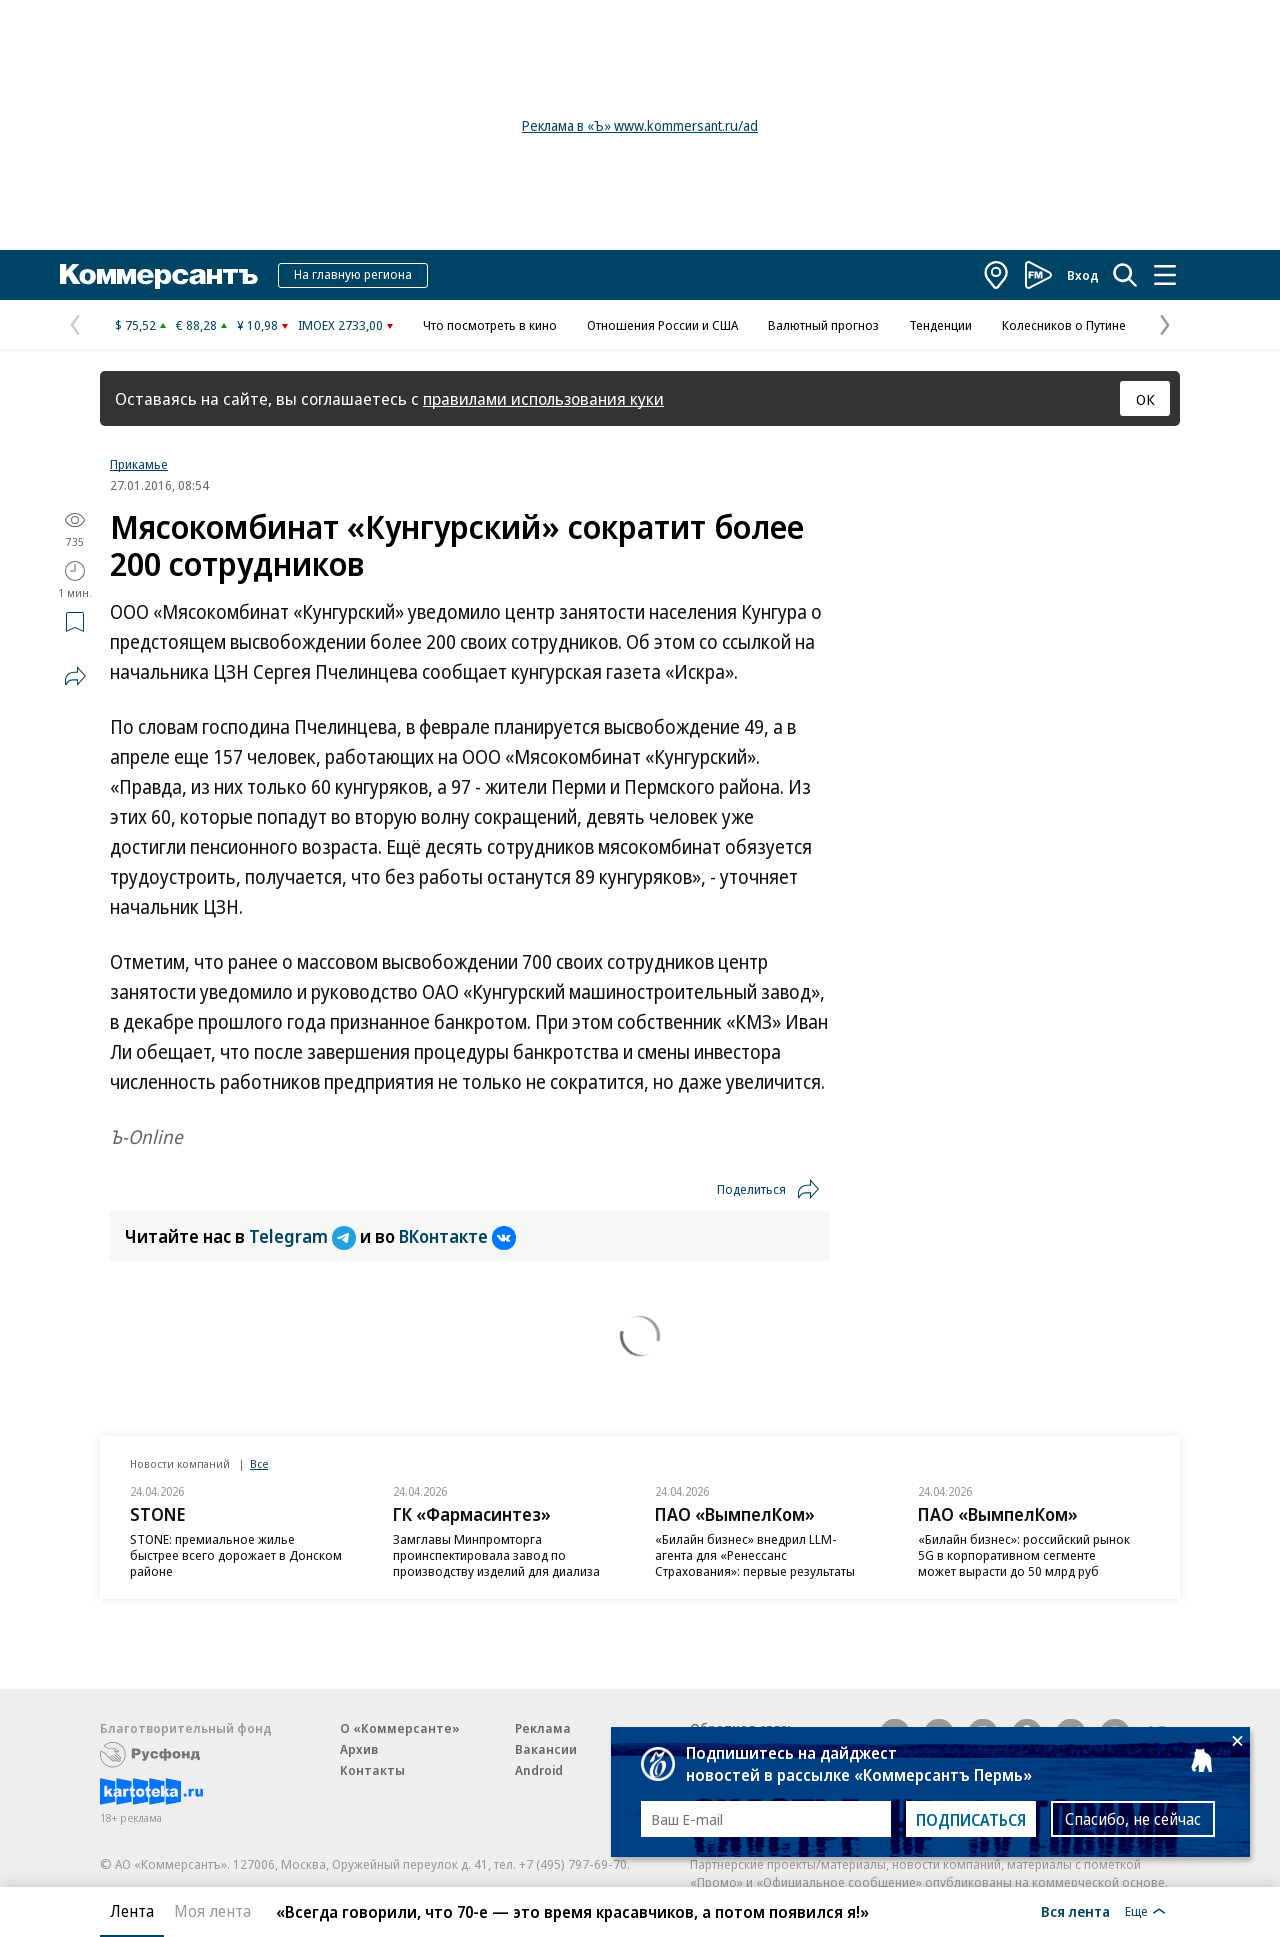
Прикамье (139, 464)
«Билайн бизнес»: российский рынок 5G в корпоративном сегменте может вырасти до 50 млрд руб (1024, 1555)
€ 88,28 (196, 325)
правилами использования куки (543, 398)
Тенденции (940, 325)
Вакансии (546, 1749)
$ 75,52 (135, 325)
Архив (359, 1749)
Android (539, 1770)
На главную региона (353, 274)
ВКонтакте (457, 1236)
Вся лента (1075, 1911)
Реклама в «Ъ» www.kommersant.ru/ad (640, 125)
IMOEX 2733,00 (340, 325)
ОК (1145, 399)
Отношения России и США (662, 325)
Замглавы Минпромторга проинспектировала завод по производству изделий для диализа (496, 1555)
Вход (1083, 275)
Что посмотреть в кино (490, 325)
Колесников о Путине (1064, 325)
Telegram (304, 1236)
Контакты (372, 1770)
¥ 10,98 (257, 325)
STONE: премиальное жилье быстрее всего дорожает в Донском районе (236, 1555)
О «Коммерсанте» (400, 1728)
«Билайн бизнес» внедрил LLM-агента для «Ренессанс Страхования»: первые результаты (755, 1555)
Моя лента (212, 1911)
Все (259, 1463)
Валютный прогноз (823, 325)
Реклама (543, 1728)
